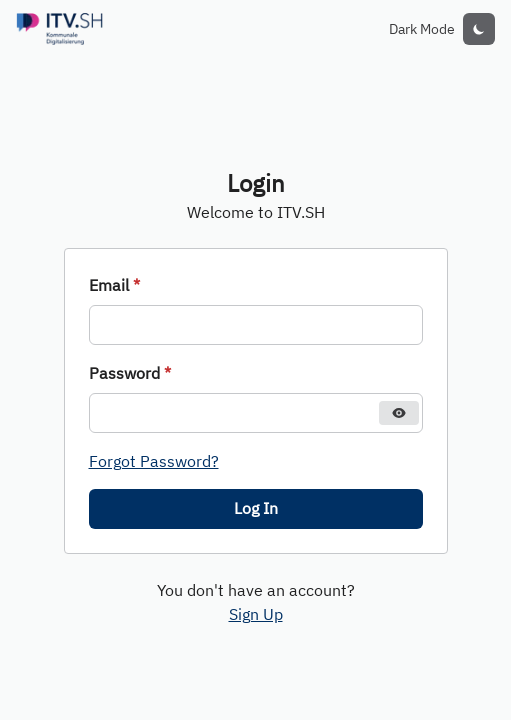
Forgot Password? (154, 461)
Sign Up (256, 614)
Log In (256, 508)
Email (114, 285)
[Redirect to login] (59, 29)
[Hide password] (399, 413)
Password (130, 373)
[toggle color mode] (479, 29)
